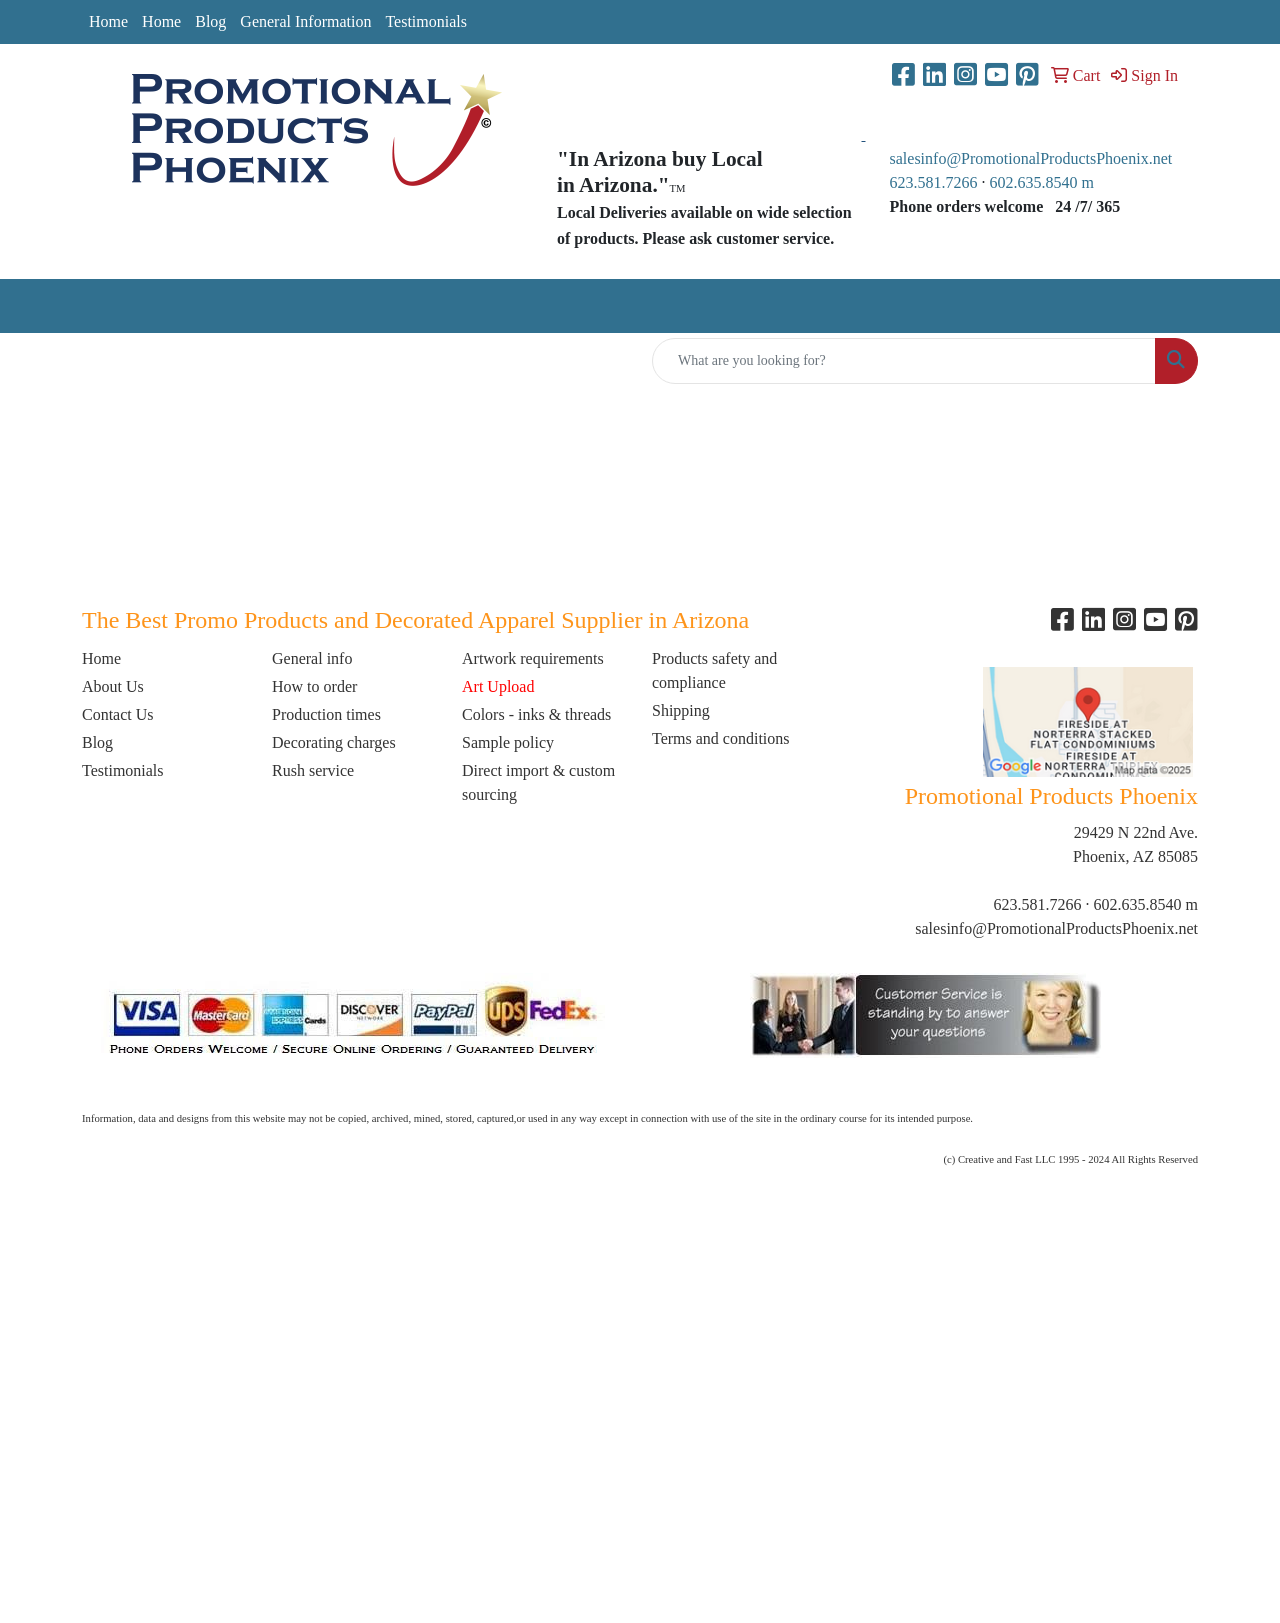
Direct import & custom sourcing (538, 782)
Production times (326, 714)
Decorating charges (334, 742)
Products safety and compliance (714, 670)
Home (108, 21)
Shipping (681, 710)
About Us (113, 686)
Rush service (313, 770)
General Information (305, 21)
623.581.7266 (934, 182)
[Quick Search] (904, 361)
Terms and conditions (721, 738)
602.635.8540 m (1044, 182)
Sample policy (508, 742)
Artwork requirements (533, 658)
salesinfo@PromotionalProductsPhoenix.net (1031, 158)
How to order (314, 686)
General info (312, 658)
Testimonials (426, 21)
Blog (210, 21)
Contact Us (118, 714)
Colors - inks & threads (536, 714)
